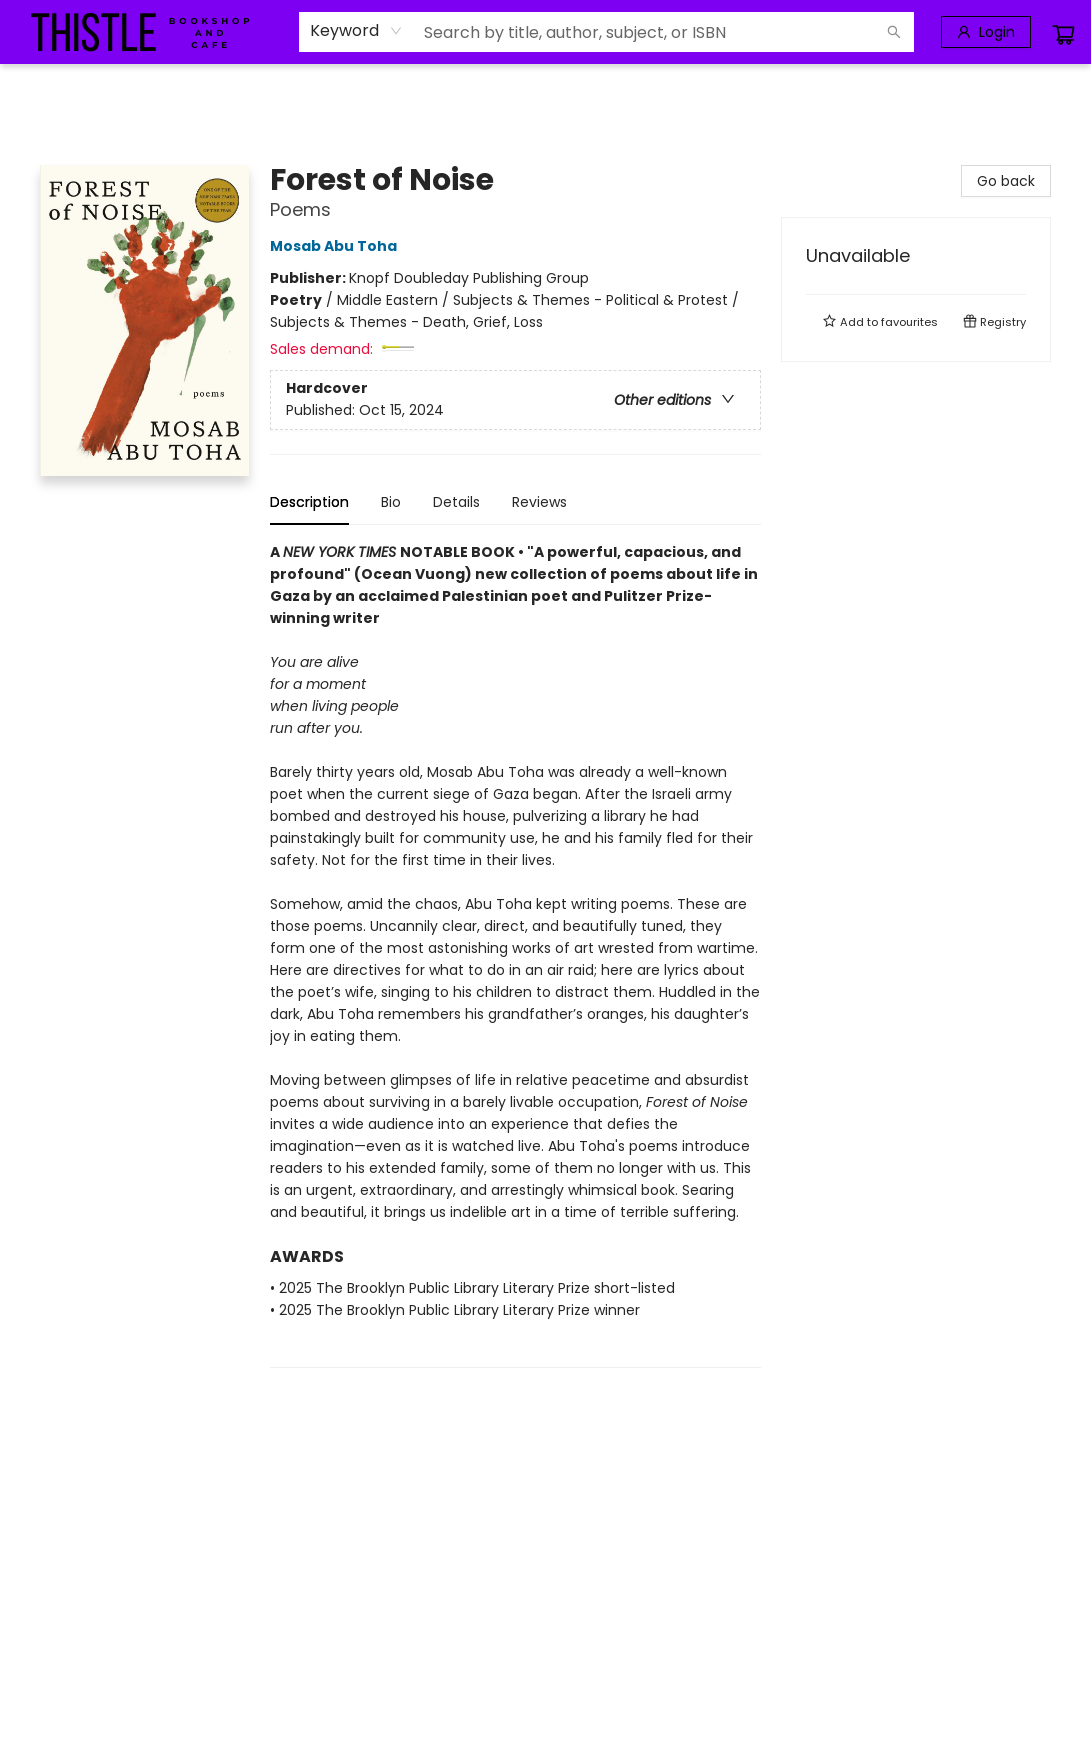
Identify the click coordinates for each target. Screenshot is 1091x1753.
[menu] (545, 87)
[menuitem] (31, 87)
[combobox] (356, 31)
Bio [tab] (391, 502)
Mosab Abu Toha (336, 246)
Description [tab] (309, 502)
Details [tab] (456, 502)
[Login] (986, 32)
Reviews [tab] (539, 502)
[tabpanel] (515, 954)
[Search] (894, 32)
